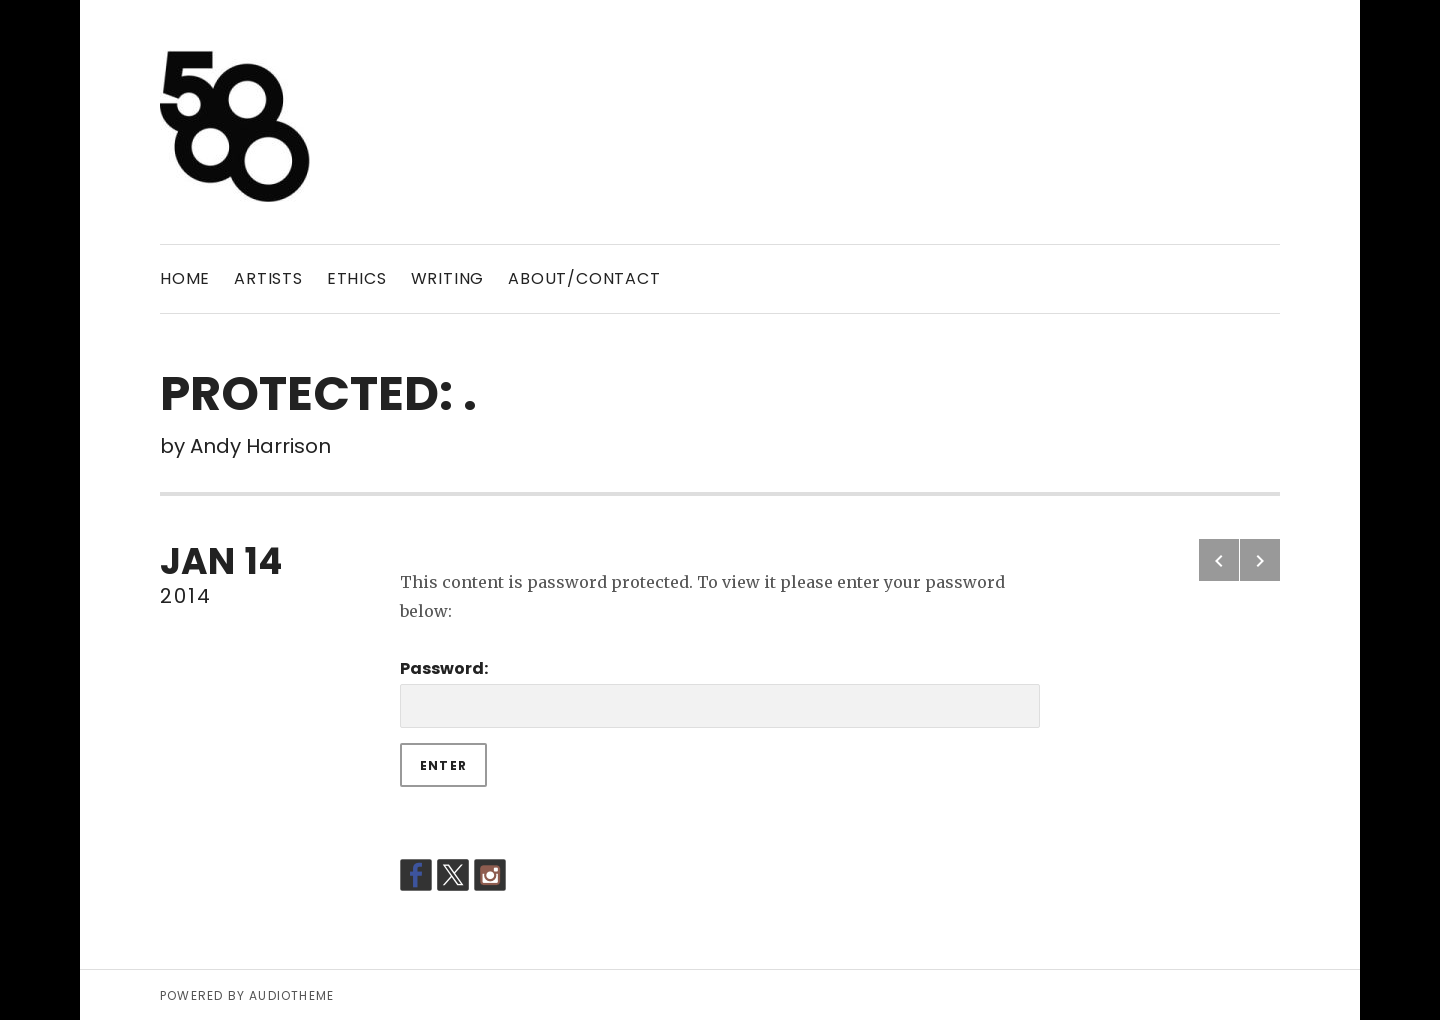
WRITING (448, 278)
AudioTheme (291, 995)
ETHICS (357, 278)
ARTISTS (268, 278)
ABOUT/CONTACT (584, 278)
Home (185, 278)
